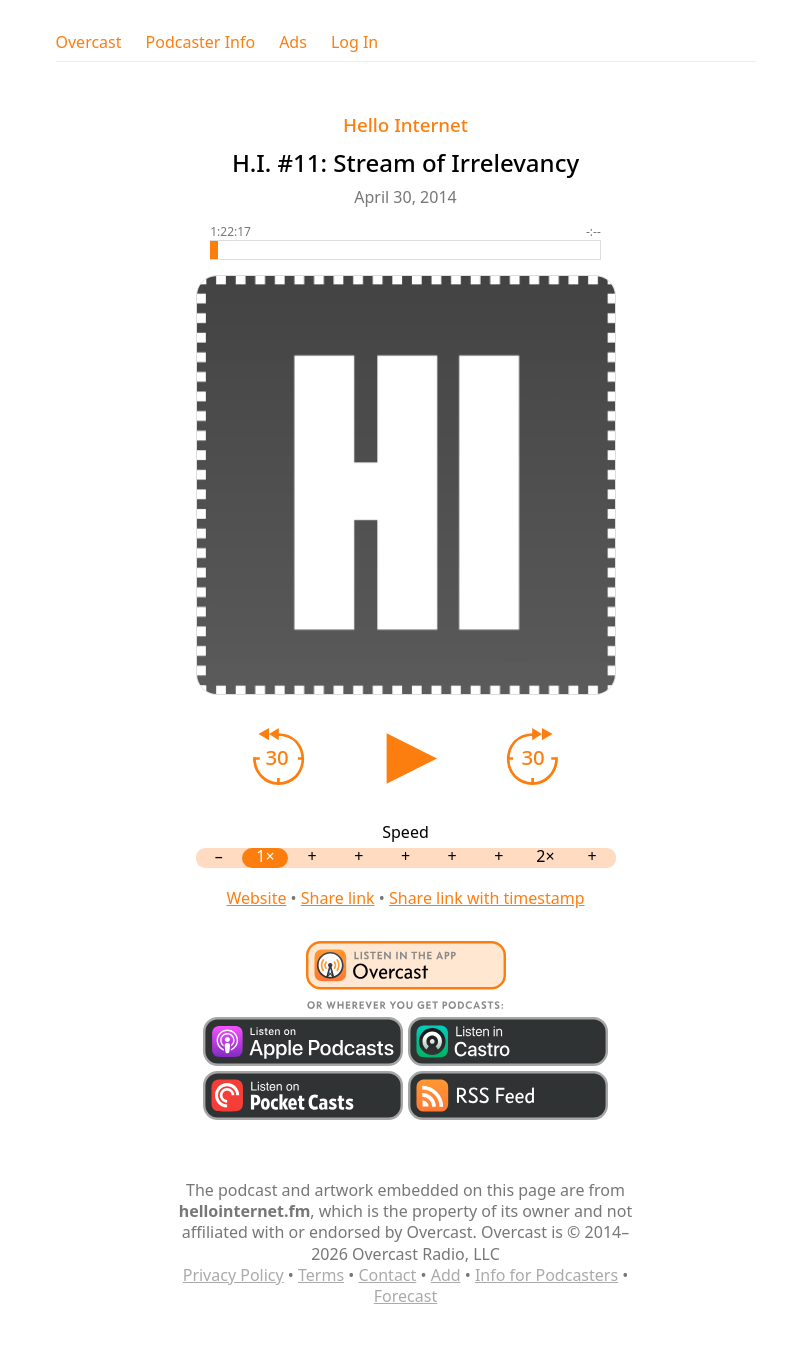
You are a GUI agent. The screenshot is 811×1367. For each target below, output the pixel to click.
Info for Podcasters (546, 1275)
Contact (387, 1275)
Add (446, 1275)
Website (256, 898)
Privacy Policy (233, 1275)
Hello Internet (405, 124)
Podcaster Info (201, 42)
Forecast (405, 1296)
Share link (338, 898)
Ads (293, 42)
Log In (354, 42)
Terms (321, 1275)
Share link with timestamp (487, 898)
